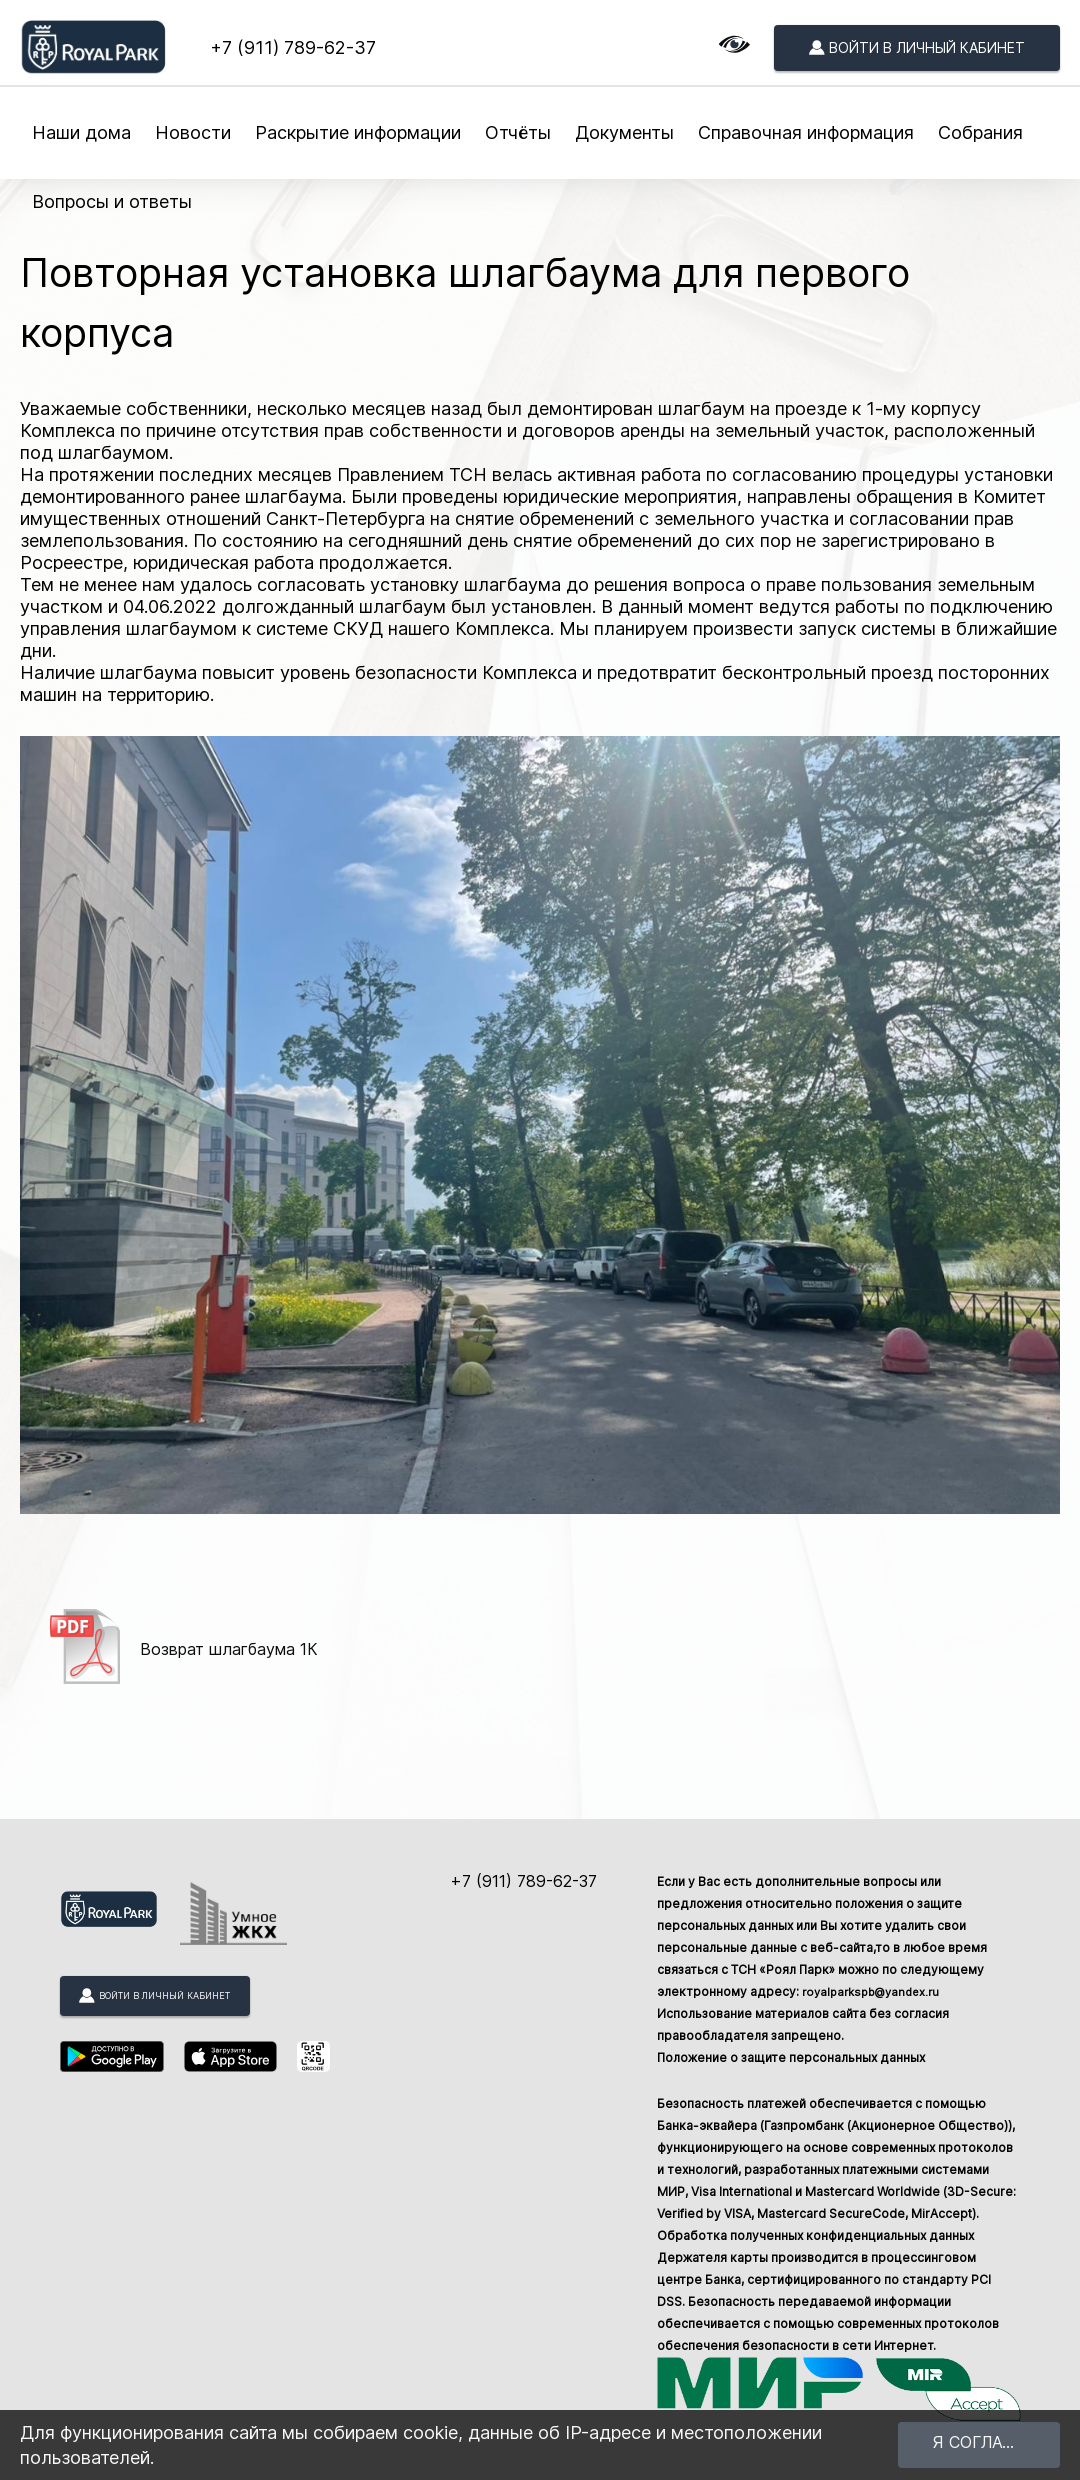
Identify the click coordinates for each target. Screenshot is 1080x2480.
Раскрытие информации (358, 132)
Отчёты (518, 132)
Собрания (980, 132)
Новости (193, 132)
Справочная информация (806, 132)
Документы (624, 132)
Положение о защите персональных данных (791, 2057)
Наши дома (81, 132)
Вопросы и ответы (112, 201)
